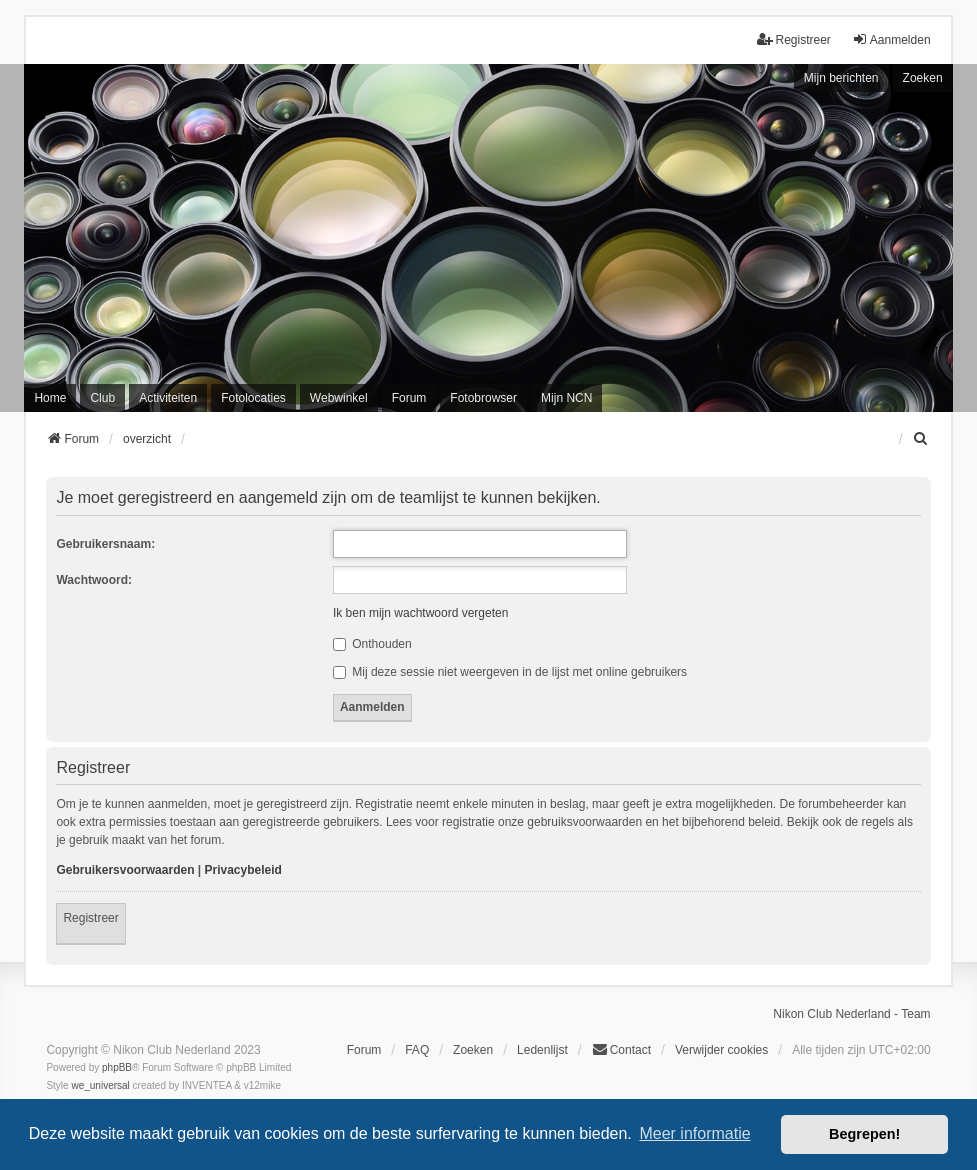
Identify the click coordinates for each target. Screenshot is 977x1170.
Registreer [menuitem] (793, 39)
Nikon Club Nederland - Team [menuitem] (851, 1014)
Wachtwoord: (94, 580)
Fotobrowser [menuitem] (483, 398)
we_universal (100, 1085)
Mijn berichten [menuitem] (841, 78)
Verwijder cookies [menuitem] (721, 1050)
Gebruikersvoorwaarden (125, 870)
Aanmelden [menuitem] (891, 39)
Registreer (90, 918)
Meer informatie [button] (694, 1133)
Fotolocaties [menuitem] (253, 398)
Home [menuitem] (50, 398)
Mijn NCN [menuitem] (566, 398)
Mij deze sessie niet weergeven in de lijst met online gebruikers (510, 672)
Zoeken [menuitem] (473, 1050)
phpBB (117, 1067)
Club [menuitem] (102, 398)
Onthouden (372, 644)
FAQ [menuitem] (417, 1050)
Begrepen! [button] (864, 1134)
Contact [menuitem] (621, 1049)
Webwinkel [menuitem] (339, 398)
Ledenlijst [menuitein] (542, 1050)
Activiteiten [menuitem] (168, 398)
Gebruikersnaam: (105, 544)
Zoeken (923, 78)
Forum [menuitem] (409, 398)
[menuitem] (922, 439)
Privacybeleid (243, 870)
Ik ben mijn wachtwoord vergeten (420, 613)
